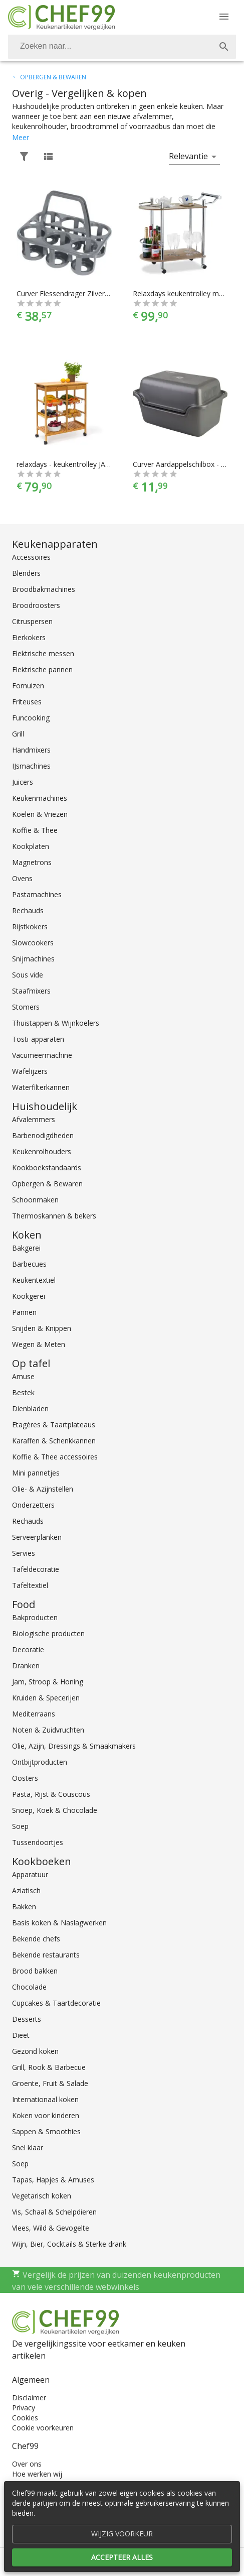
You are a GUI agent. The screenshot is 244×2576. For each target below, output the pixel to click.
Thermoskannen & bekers (54, 1215)
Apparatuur (30, 1874)
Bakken (24, 1906)
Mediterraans (33, 1714)
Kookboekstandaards (46, 1167)
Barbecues (29, 1264)
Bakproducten (35, 1617)
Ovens (22, 878)
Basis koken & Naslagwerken (59, 1922)
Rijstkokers (30, 926)
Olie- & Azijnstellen (42, 1489)
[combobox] (122, 47)
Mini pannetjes (36, 1473)
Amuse (23, 1376)
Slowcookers (33, 942)
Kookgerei (28, 1296)
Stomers (26, 1007)
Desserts (26, 2019)
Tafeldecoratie (35, 1569)
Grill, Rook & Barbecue (49, 2067)
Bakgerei (26, 1248)
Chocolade (29, 1987)
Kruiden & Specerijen (46, 1697)
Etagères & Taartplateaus (53, 1424)
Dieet (21, 2035)
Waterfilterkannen (41, 1087)
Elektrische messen (43, 653)
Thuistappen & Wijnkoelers (55, 1023)
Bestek (23, 1392)
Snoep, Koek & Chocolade (54, 1810)
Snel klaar (27, 2147)
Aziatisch (26, 1890)
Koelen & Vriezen (40, 814)
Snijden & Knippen (41, 1328)
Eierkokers (29, 637)
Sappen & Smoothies (46, 2131)
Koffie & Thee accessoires (55, 1456)
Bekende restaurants (46, 1954)
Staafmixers (31, 991)
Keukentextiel (34, 1280)
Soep (20, 1826)
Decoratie (28, 1649)
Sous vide (27, 974)
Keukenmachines (39, 798)
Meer (20, 137)
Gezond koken (35, 2051)
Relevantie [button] (188, 156)
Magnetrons (32, 862)
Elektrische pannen (42, 669)
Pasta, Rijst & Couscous (51, 1794)
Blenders (26, 573)
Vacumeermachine (42, 1055)
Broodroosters (36, 605)
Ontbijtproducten (39, 1762)
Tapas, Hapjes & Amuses (53, 2179)
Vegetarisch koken (41, 2195)
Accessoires (31, 557)
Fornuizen (28, 685)
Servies (23, 1553)
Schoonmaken (35, 1199)
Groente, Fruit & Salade (50, 2083)
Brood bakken (35, 1971)
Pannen (24, 1312)
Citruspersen (32, 621)
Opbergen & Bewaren (47, 1183)
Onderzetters (33, 1505)
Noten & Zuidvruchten (48, 1730)
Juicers (22, 782)
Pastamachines (37, 894)
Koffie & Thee (35, 830)
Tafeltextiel (30, 1585)
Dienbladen (30, 1408)
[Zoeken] (110, 47)
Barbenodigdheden (43, 1135)
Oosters (25, 1778)
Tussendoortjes (37, 1842)
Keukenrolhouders (41, 1151)
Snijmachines (33, 958)
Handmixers (31, 750)
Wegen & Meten (38, 1344)
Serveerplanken (37, 1537)
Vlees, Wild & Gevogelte (50, 2228)
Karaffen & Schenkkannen (54, 1440)
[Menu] (224, 17)
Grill (18, 734)
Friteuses (27, 701)
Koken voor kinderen (45, 2115)
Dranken (26, 1665)
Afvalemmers (33, 1119)
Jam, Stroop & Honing (47, 1681)
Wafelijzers (30, 1071)
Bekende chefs (36, 1938)
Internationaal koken (45, 2099)
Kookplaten (30, 846)
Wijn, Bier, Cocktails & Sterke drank (69, 2244)
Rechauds (28, 910)
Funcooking (31, 717)
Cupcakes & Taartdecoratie (56, 2003)
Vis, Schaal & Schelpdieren (54, 2212)
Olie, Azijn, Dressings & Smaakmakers (74, 1746)
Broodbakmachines (43, 589)
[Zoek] (224, 47)
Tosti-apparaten (38, 1039)
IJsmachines (31, 766)
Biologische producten (48, 1633)
